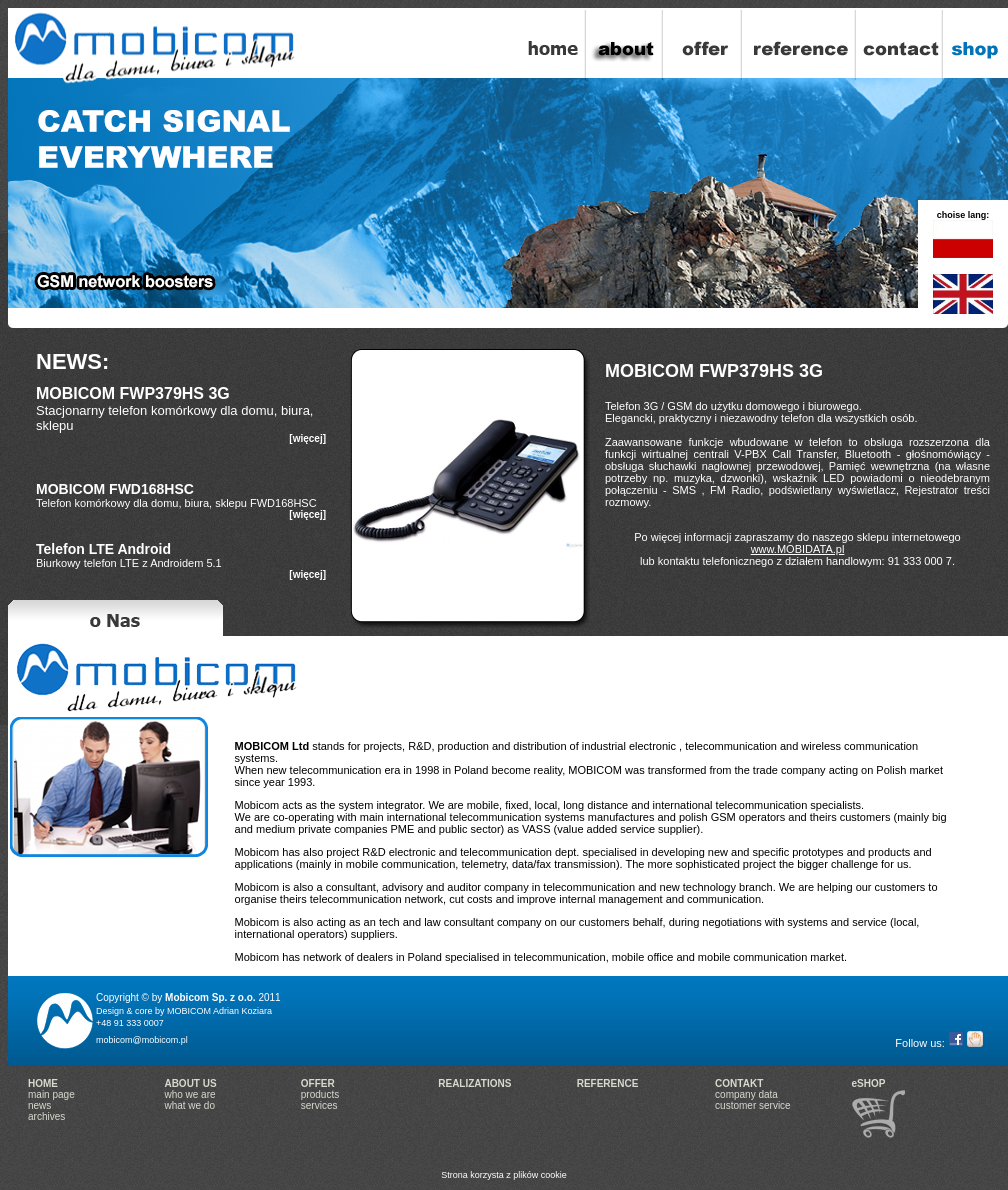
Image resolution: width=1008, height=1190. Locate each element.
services (319, 1105)
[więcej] (307, 438)
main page (51, 1094)
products (320, 1094)
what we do (189, 1105)
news (39, 1105)
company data (746, 1094)
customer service (753, 1105)
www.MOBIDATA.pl (798, 549)
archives (46, 1116)
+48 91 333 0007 (130, 1023)
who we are (189, 1094)
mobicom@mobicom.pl (142, 1040)
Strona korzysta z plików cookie (504, 1175)
